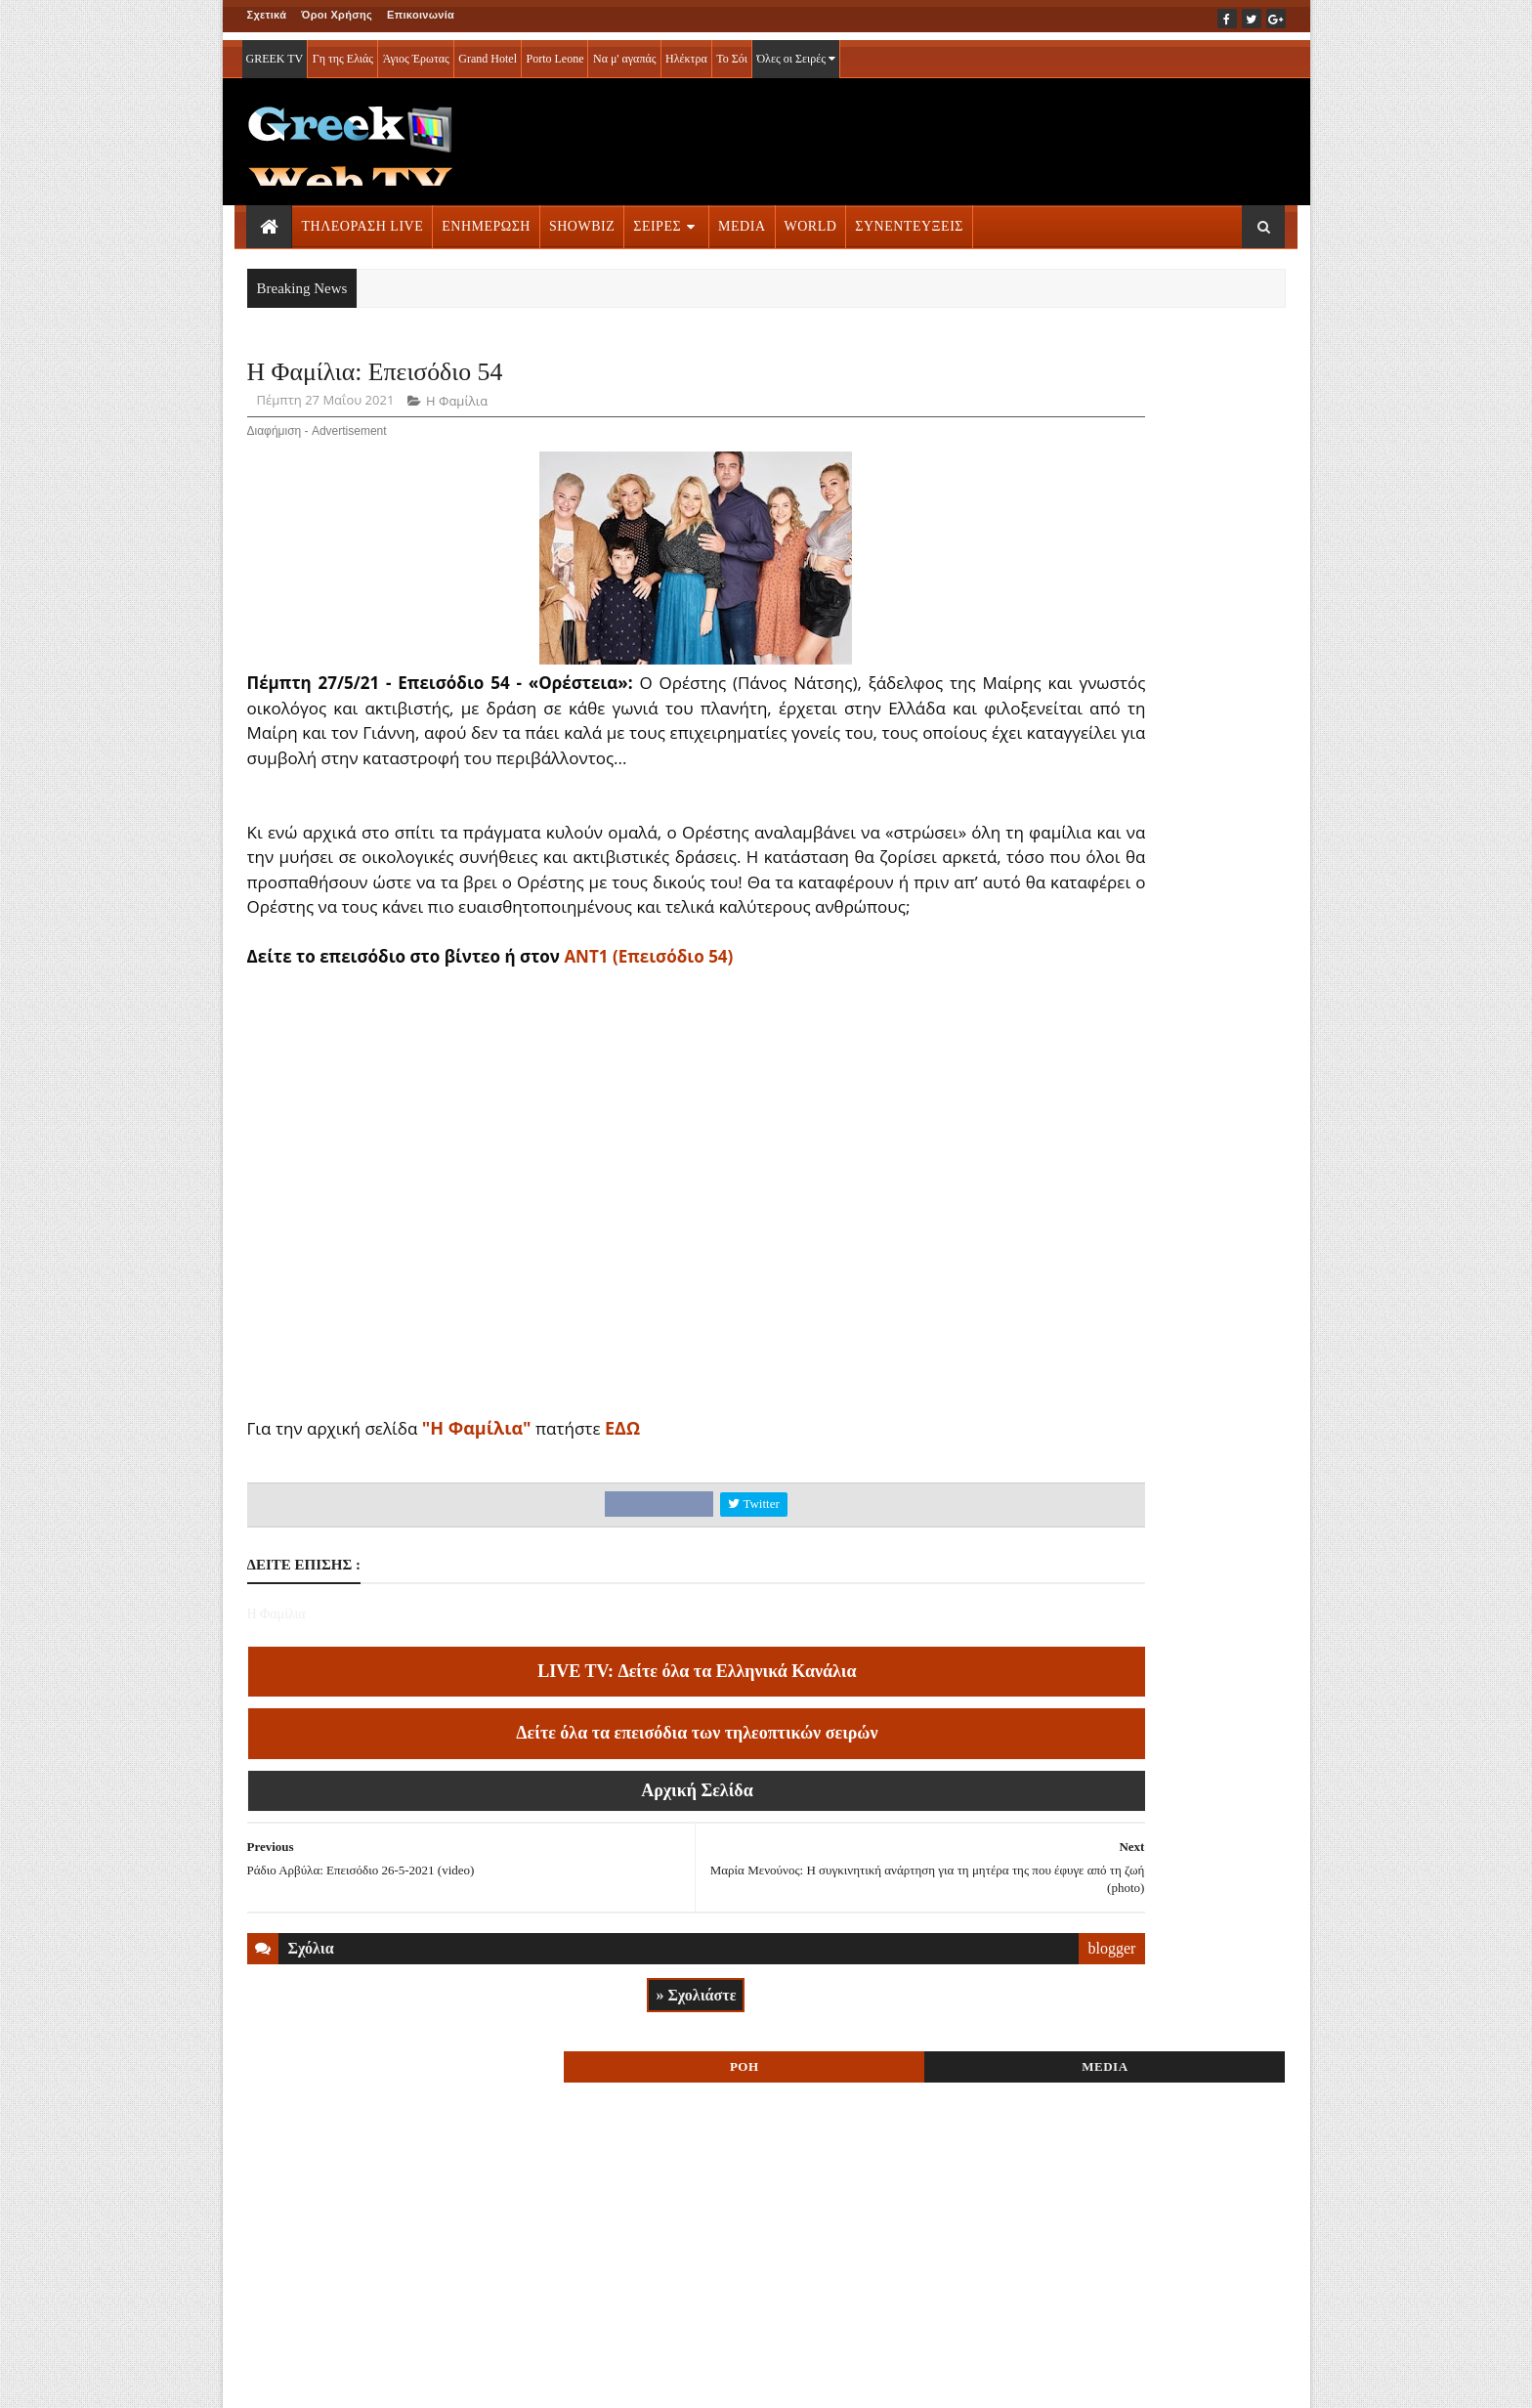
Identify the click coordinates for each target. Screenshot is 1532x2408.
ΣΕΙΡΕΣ (657, 218)
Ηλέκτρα (686, 51)
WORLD (811, 218)
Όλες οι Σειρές (795, 51)
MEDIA (741, 218)
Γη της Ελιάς (343, 51)
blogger (926, 2004)
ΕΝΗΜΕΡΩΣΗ (486, 218)
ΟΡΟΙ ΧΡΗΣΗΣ (340, 2379)
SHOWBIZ (582, 218)
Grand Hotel (487, 51)
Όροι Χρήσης (336, 15)
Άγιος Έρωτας (416, 51)
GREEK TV (275, 51)
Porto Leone (554, 51)
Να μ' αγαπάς (625, 51)
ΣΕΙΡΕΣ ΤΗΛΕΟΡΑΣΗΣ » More (1126, 2245)
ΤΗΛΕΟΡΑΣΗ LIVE (363, 218)
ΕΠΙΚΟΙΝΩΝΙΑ (428, 2379)
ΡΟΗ (1067, 378)
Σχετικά (267, 15)
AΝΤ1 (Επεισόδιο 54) (648, 1012)
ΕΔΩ (622, 1483)
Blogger (862, 2379)
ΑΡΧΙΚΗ (270, 2379)
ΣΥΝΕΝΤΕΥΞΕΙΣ (909, 218)
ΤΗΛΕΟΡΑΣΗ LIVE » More (1113, 1220)
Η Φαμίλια (457, 406)
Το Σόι (731, 51)
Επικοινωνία (420, 15)
